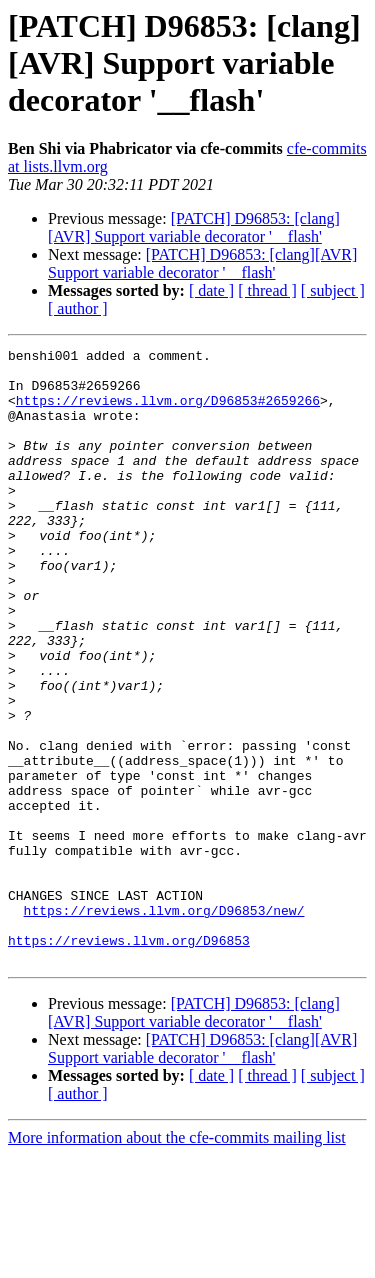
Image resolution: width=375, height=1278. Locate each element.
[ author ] (78, 308)
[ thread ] (267, 290)
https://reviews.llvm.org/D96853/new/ (164, 1024)
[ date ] (211, 290)
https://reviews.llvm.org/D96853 (129, 1060)
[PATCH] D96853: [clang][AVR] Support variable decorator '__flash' (194, 227)
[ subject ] (333, 290)
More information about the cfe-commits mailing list (177, 1260)
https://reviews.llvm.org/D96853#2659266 (168, 412)
